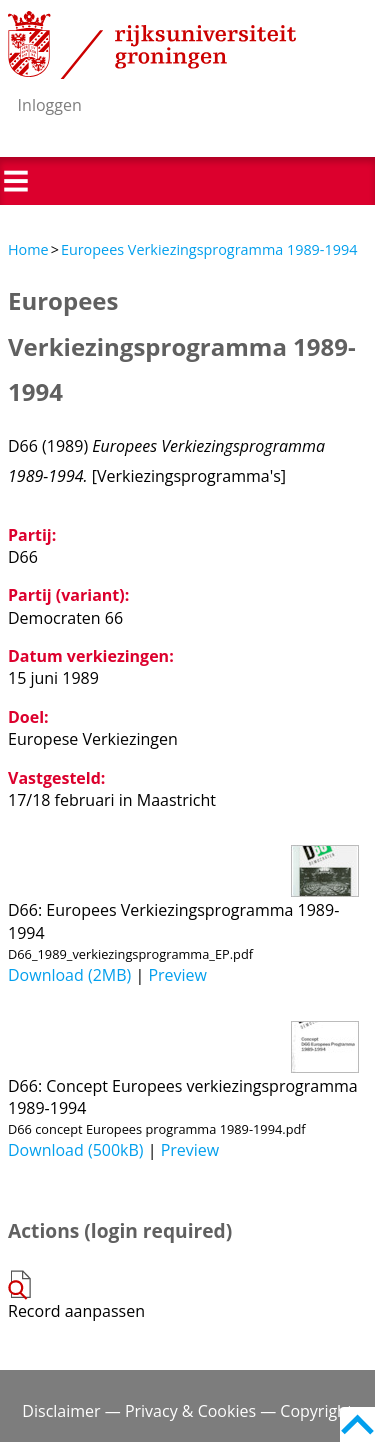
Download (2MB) (69, 975)
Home (28, 249)
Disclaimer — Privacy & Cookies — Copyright (187, 1411)
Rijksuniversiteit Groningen (152, 45)
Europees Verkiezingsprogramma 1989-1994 (209, 249)
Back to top (357, 1424)
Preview (177, 975)
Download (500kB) (76, 1150)
